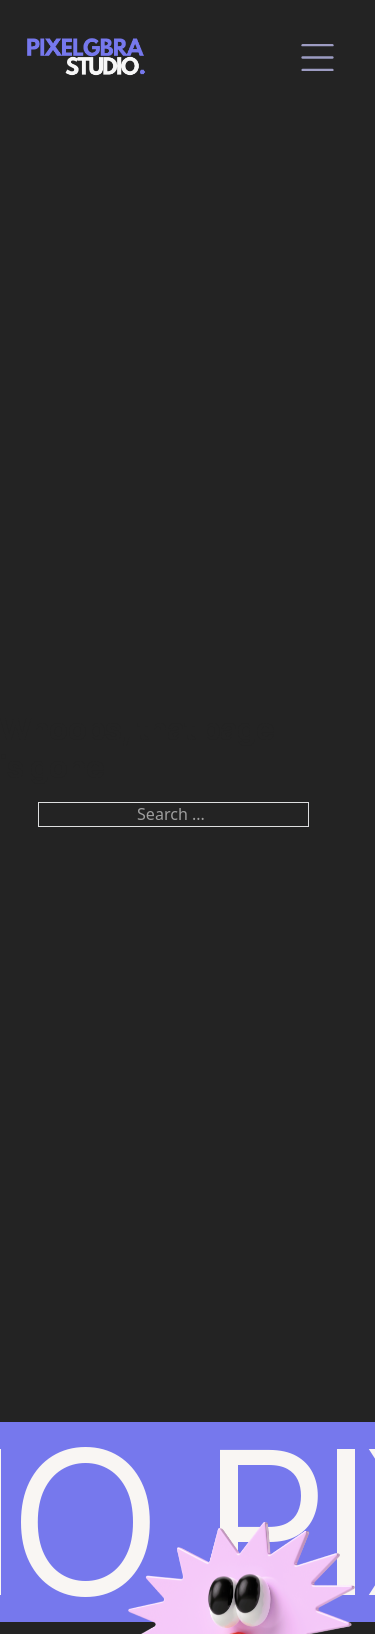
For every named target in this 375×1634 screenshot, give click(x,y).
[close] (317, 57)
